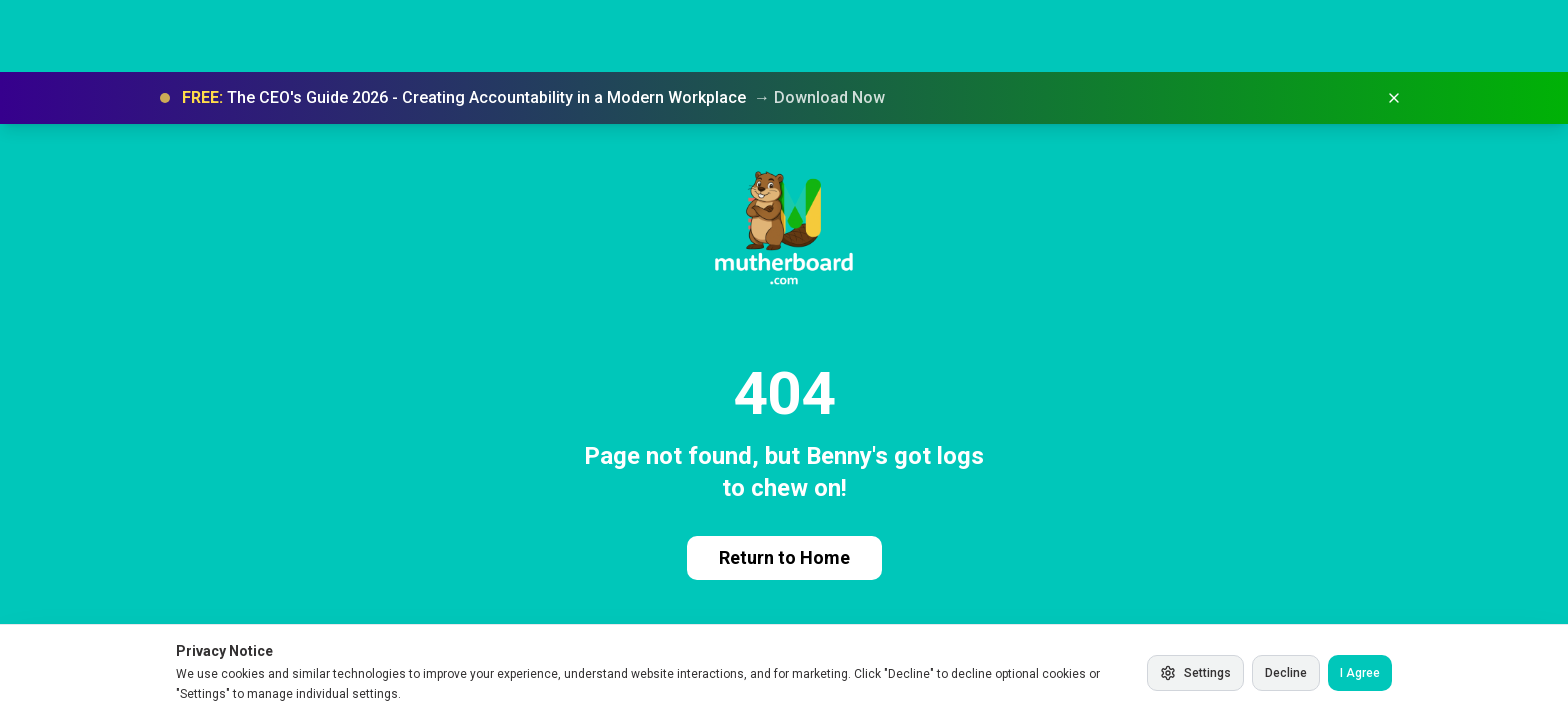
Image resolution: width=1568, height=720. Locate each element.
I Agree (1360, 673)
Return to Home (784, 557)
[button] (784, 98)
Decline (1286, 673)
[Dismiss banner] (1394, 98)
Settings (1195, 673)
